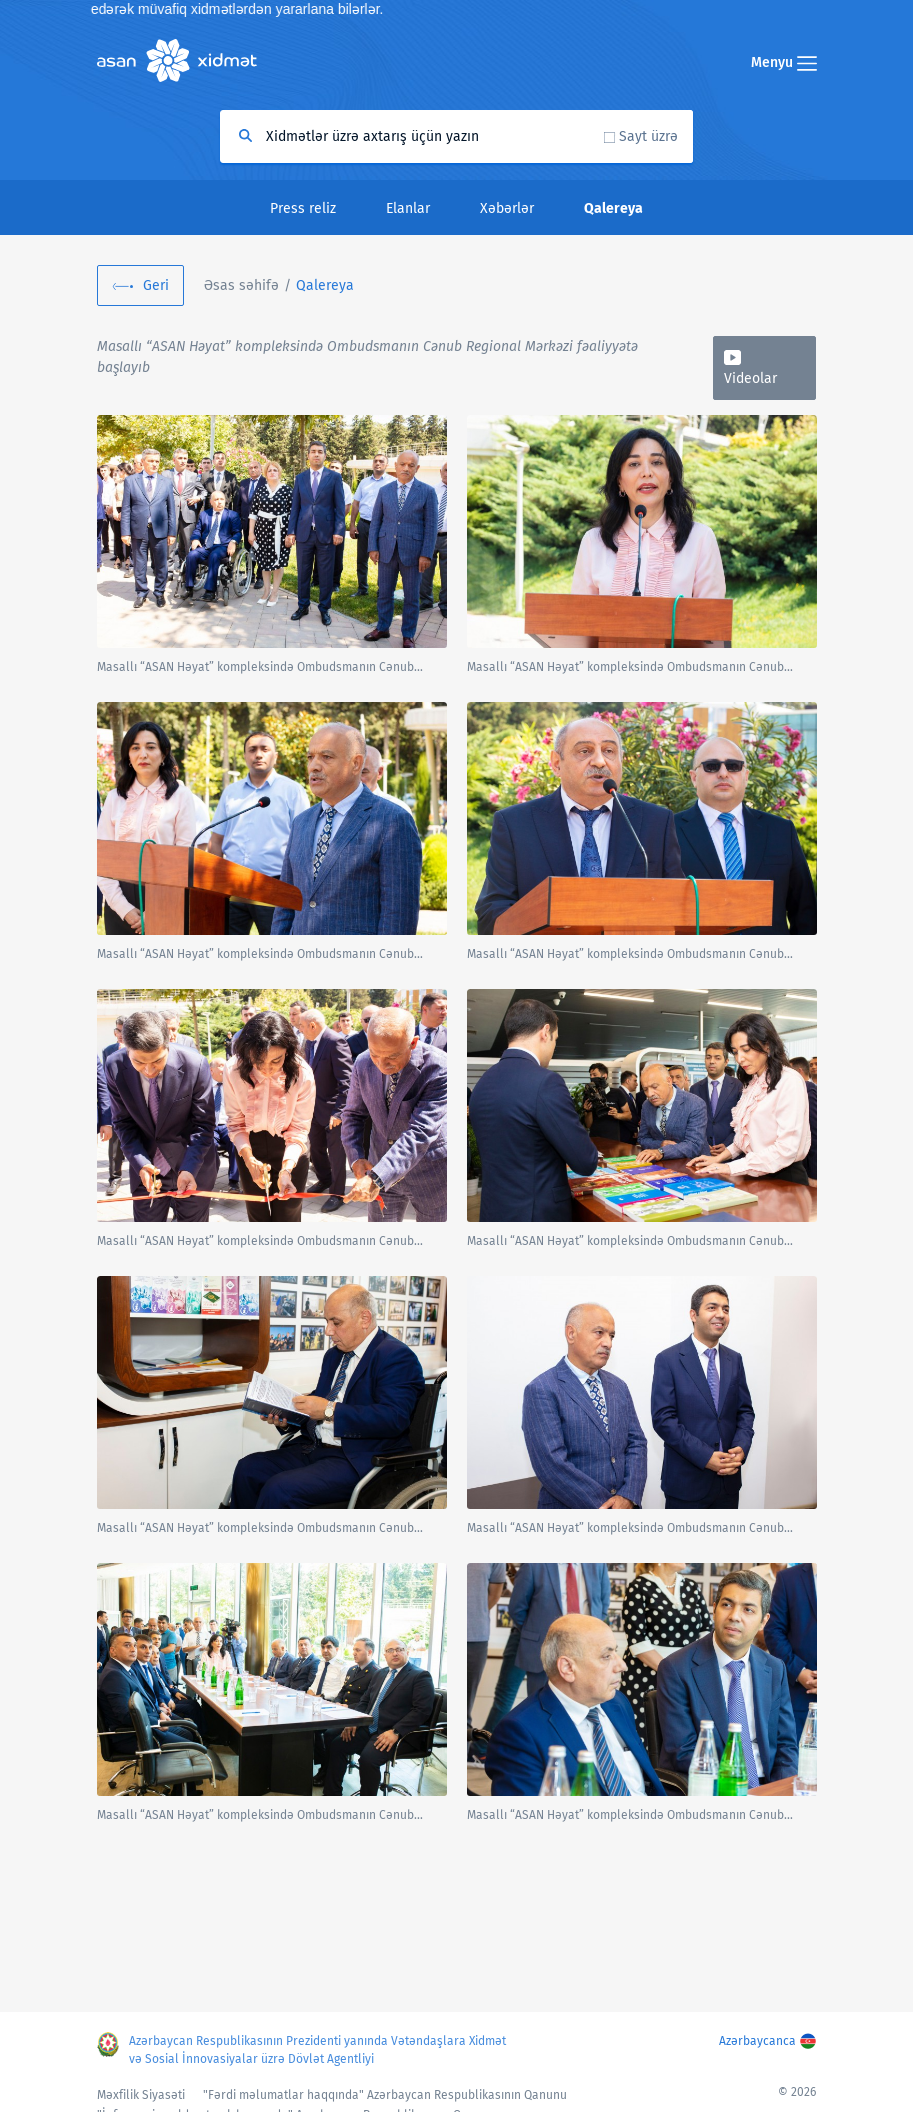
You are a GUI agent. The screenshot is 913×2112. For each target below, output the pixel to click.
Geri (156, 285)
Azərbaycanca (757, 2041)
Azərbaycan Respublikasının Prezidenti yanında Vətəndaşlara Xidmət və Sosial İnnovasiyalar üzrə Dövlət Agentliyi (317, 2050)
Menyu (784, 62)
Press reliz (303, 208)
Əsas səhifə (241, 285)
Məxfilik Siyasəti (141, 2095)
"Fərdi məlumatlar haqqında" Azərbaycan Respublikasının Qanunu (385, 2095)
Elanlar (408, 208)
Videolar (750, 378)
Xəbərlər (507, 208)
